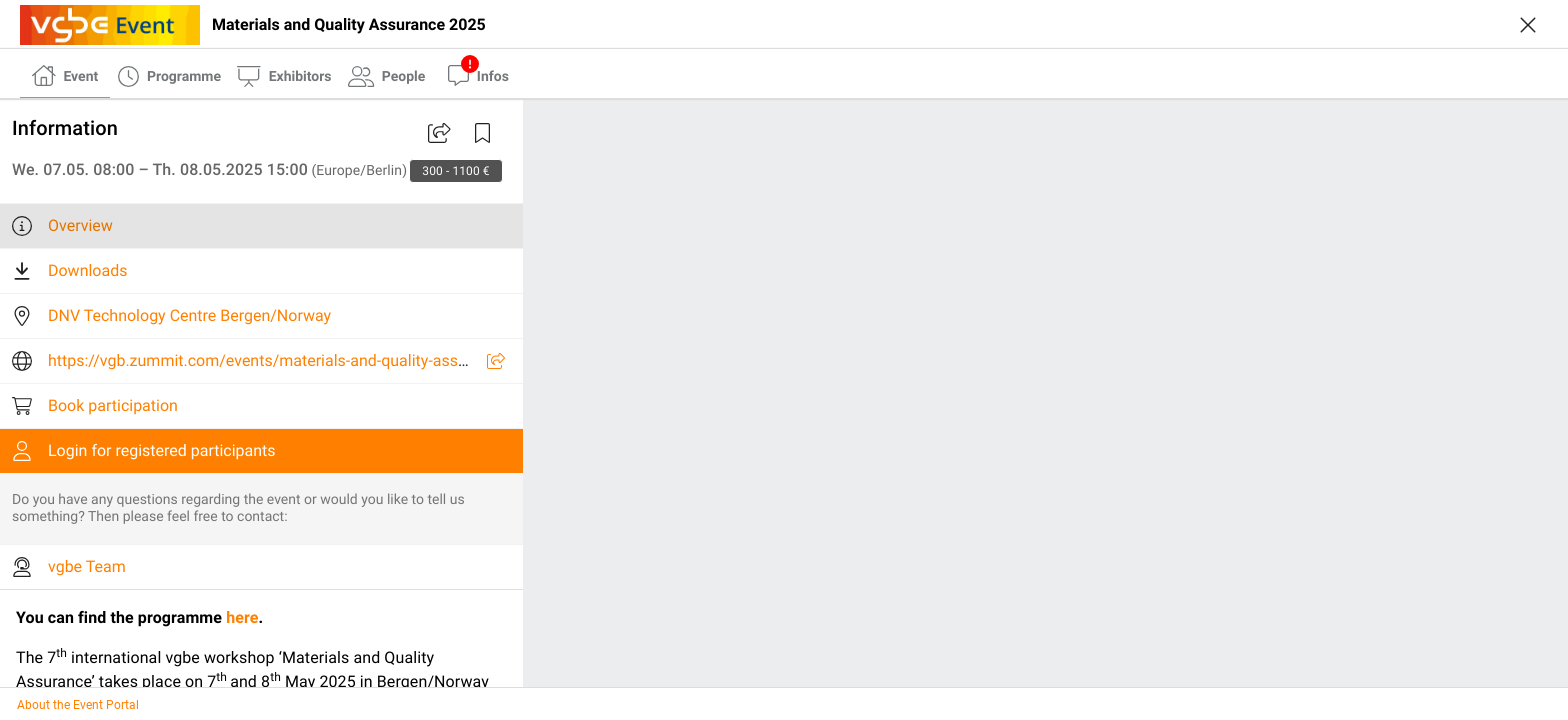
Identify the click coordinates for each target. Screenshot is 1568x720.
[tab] (65, 74)
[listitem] (261, 226)
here (242, 617)
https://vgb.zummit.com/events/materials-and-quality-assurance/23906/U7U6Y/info (347, 360)
